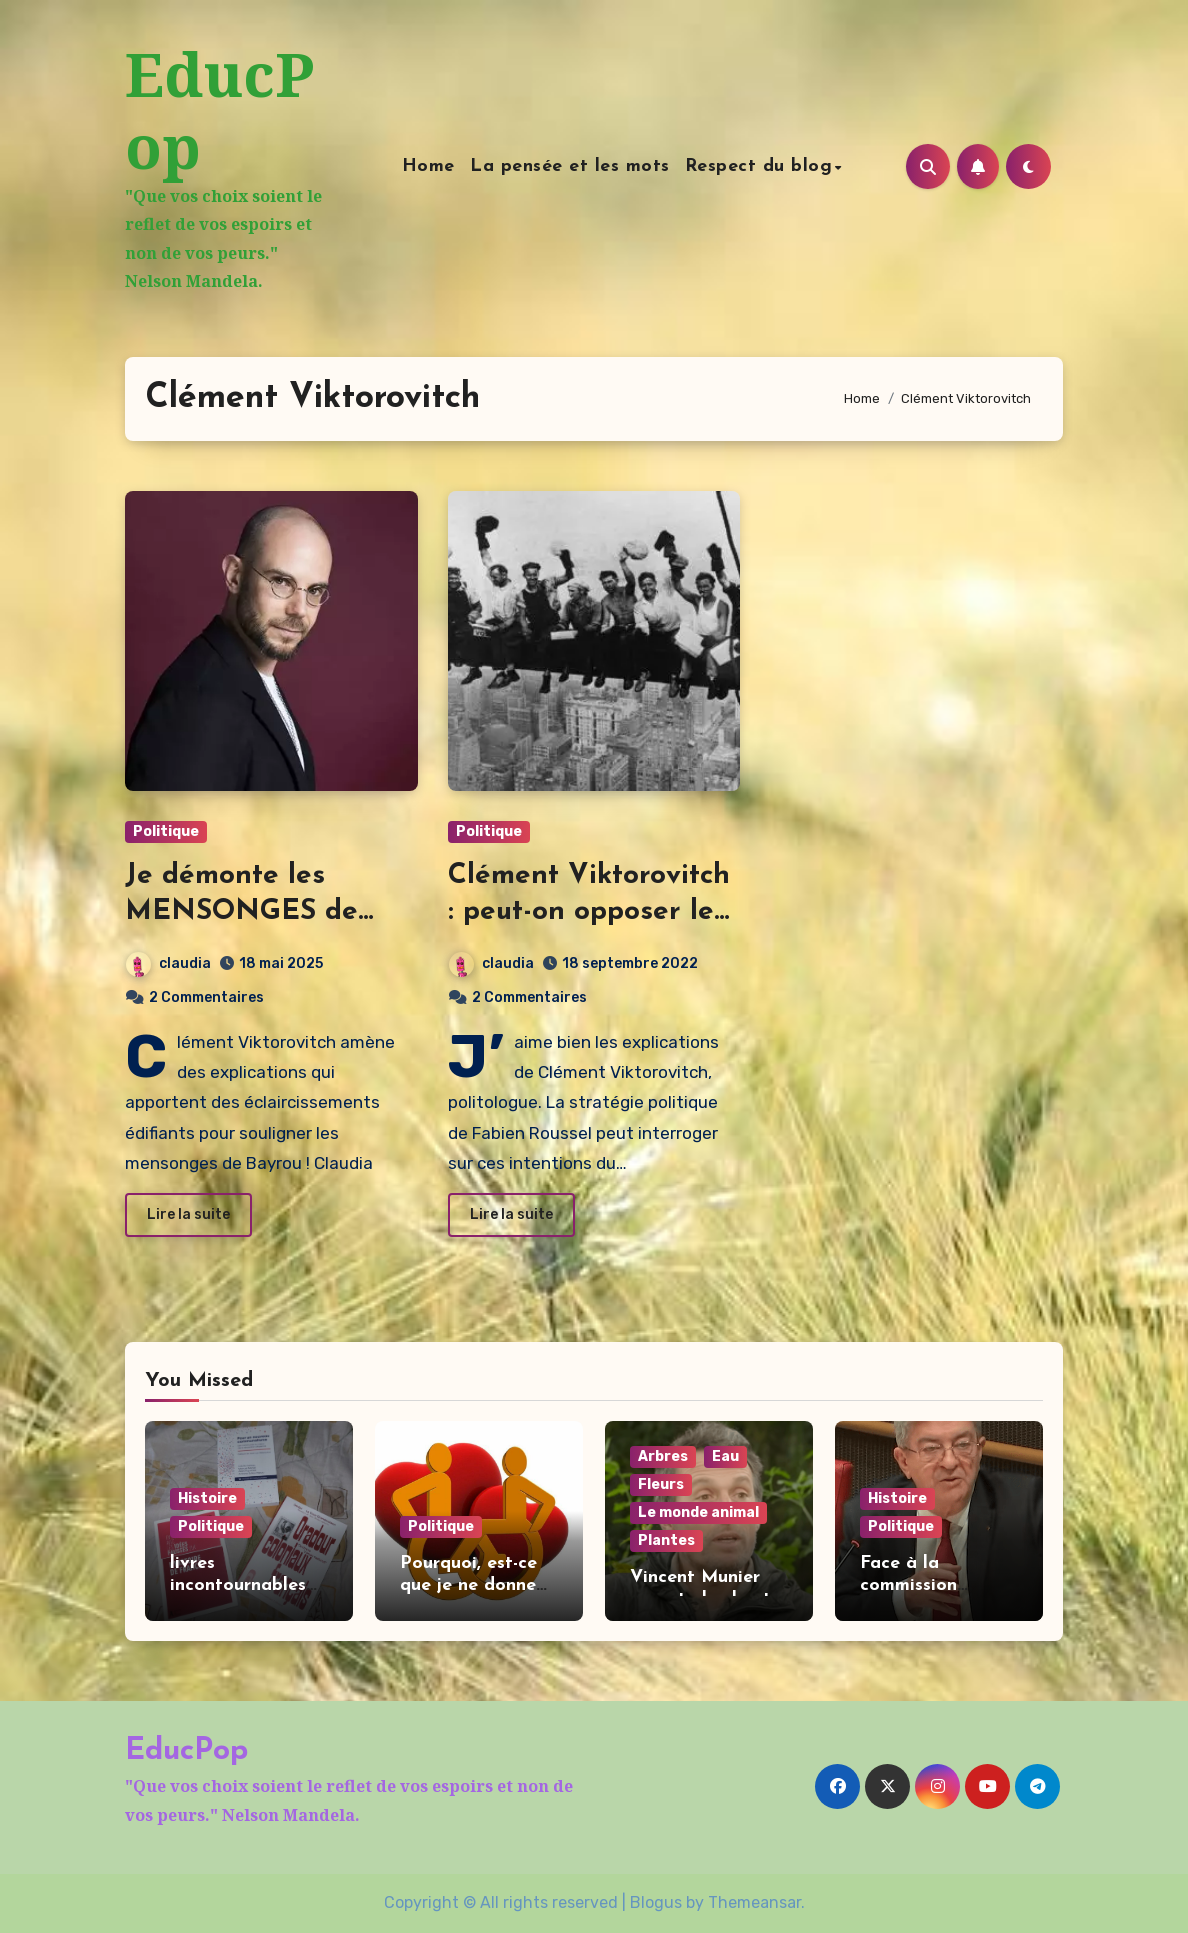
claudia (168, 963)
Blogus (656, 1902)
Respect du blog (759, 166)
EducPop (219, 110)
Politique (166, 831)
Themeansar (754, 1902)
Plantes (666, 1540)
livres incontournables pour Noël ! (238, 1585)
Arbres (663, 1456)
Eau (725, 1456)
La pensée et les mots (570, 166)
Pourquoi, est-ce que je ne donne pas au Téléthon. (470, 1585)
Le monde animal (698, 1512)
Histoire (207, 1498)
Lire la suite (188, 1214)
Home (428, 166)
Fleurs (661, 1484)
